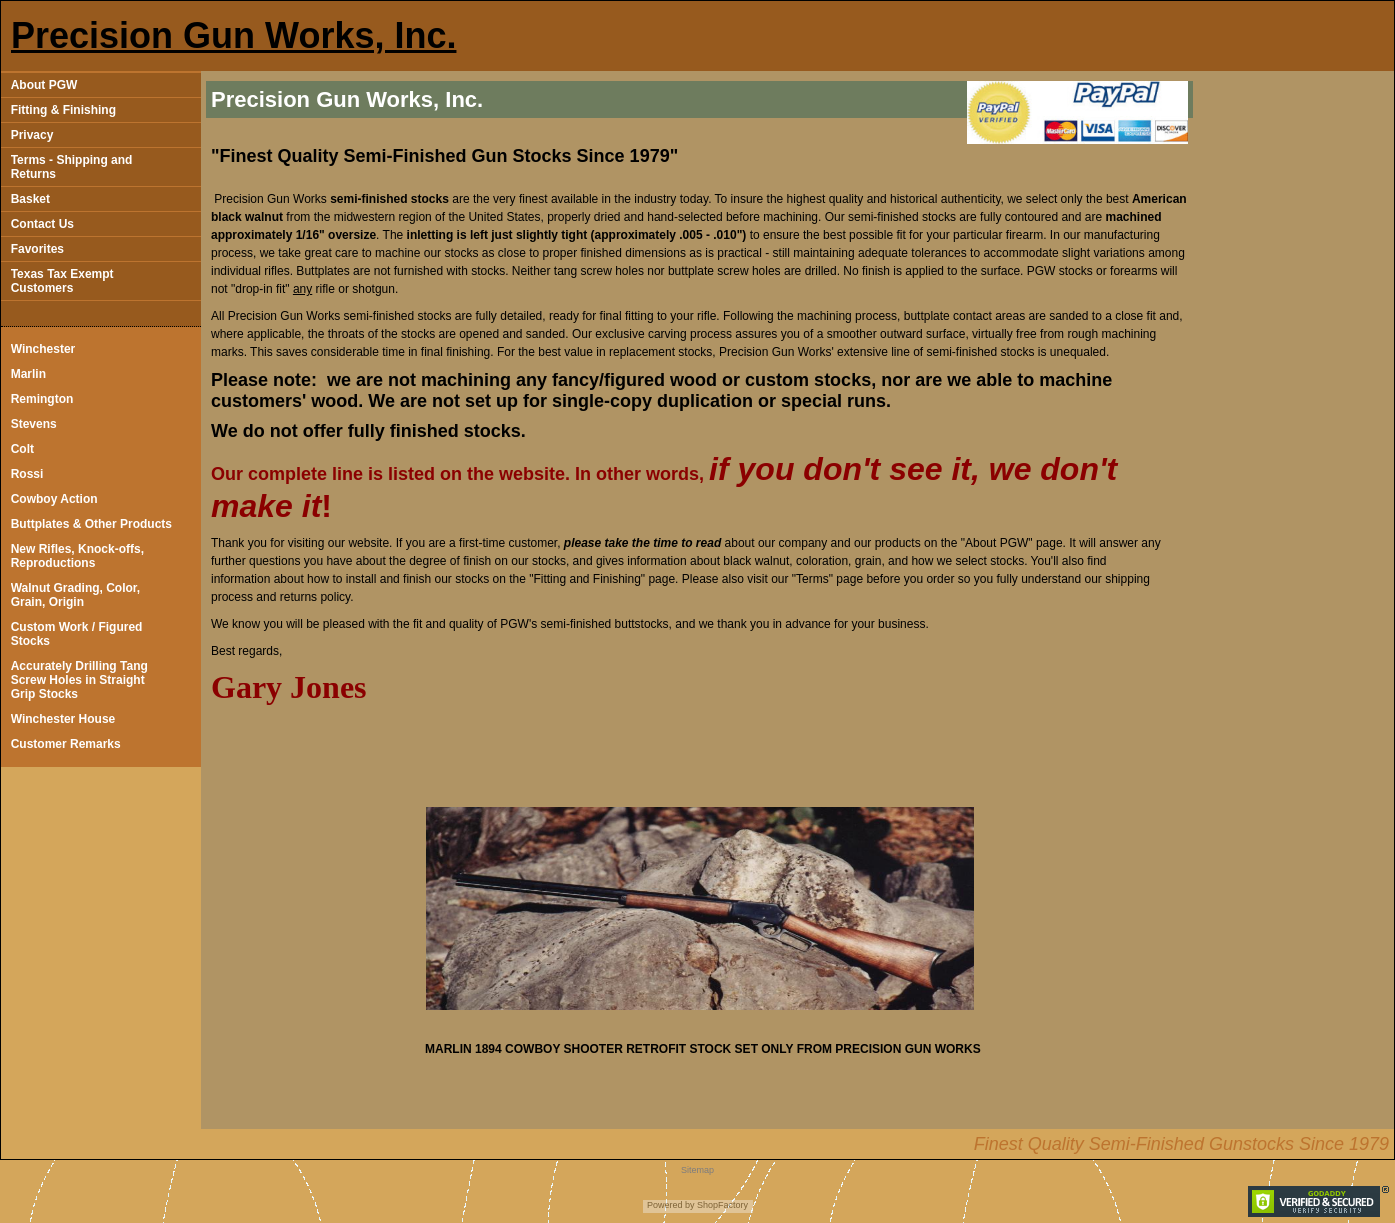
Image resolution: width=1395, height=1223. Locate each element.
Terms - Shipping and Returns (72, 167)
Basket (30, 199)
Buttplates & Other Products (91, 524)
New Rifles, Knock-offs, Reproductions (77, 556)
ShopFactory (722, 1205)
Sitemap (697, 1170)
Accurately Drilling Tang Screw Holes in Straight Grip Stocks (79, 680)
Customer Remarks (66, 744)
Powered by (671, 1205)
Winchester (43, 349)
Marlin (28, 374)
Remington (42, 399)
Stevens (34, 424)
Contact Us (42, 224)
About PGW (44, 85)
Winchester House (63, 719)
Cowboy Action (54, 499)
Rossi (27, 474)
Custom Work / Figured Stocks (77, 634)
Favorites (37, 249)
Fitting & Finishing (63, 110)
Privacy (32, 135)
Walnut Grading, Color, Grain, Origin (76, 595)
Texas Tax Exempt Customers (62, 281)
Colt (22, 449)
